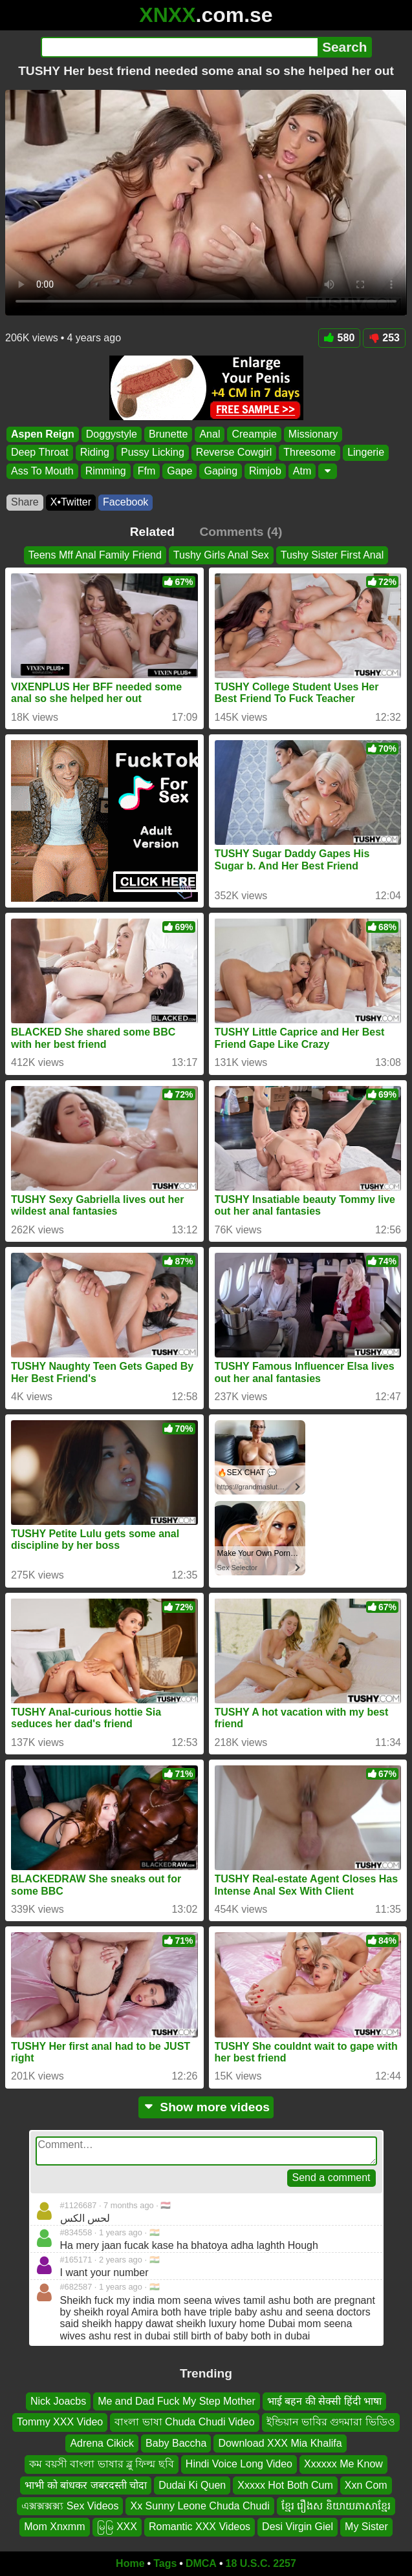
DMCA (201, 2563)
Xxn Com (366, 2485)
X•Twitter (70, 501)
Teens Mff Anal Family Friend (95, 554)
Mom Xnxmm (54, 2527)
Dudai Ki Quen (192, 2485)
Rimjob (265, 470)
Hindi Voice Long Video (239, 2464)
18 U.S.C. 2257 (261, 2563)
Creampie (254, 434)
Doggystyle (111, 434)
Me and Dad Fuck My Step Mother (176, 2401)
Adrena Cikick (102, 2443)
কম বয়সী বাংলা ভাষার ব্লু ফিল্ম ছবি (101, 2464)
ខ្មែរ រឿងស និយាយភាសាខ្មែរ (336, 2505)
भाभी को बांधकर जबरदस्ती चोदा (86, 2485)
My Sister (366, 2527)
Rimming (105, 470)
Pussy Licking (152, 452)
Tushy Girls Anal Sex (221, 554)
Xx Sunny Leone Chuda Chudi (199, 2505)
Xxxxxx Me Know (343, 2464)
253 (384, 337)
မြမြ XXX (117, 2527)
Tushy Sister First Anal (332, 554)
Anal (209, 434)
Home (130, 2563)
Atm (302, 470)
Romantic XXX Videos (199, 2527)
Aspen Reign (42, 434)
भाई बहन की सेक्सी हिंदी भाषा (324, 2401)
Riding (94, 452)
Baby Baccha (176, 2443)
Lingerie (365, 452)
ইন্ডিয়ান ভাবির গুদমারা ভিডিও (330, 2422)
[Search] (179, 47)
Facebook (125, 501)
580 (339, 337)
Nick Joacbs (58, 2401)
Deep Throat (40, 452)
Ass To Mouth (42, 470)
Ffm (147, 470)
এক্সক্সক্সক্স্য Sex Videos (69, 2505)
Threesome (309, 452)
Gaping (220, 470)
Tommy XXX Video (60, 2422)
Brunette (168, 434)
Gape (179, 470)
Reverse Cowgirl (234, 452)
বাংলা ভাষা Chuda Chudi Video (184, 2422)
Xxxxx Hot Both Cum (285, 2485)
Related (152, 531)
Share (25, 501)
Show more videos (206, 2107)
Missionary (313, 434)
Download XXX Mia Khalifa (280, 2443)
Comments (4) (240, 531)
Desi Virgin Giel (297, 2527)
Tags (165, 2563)
